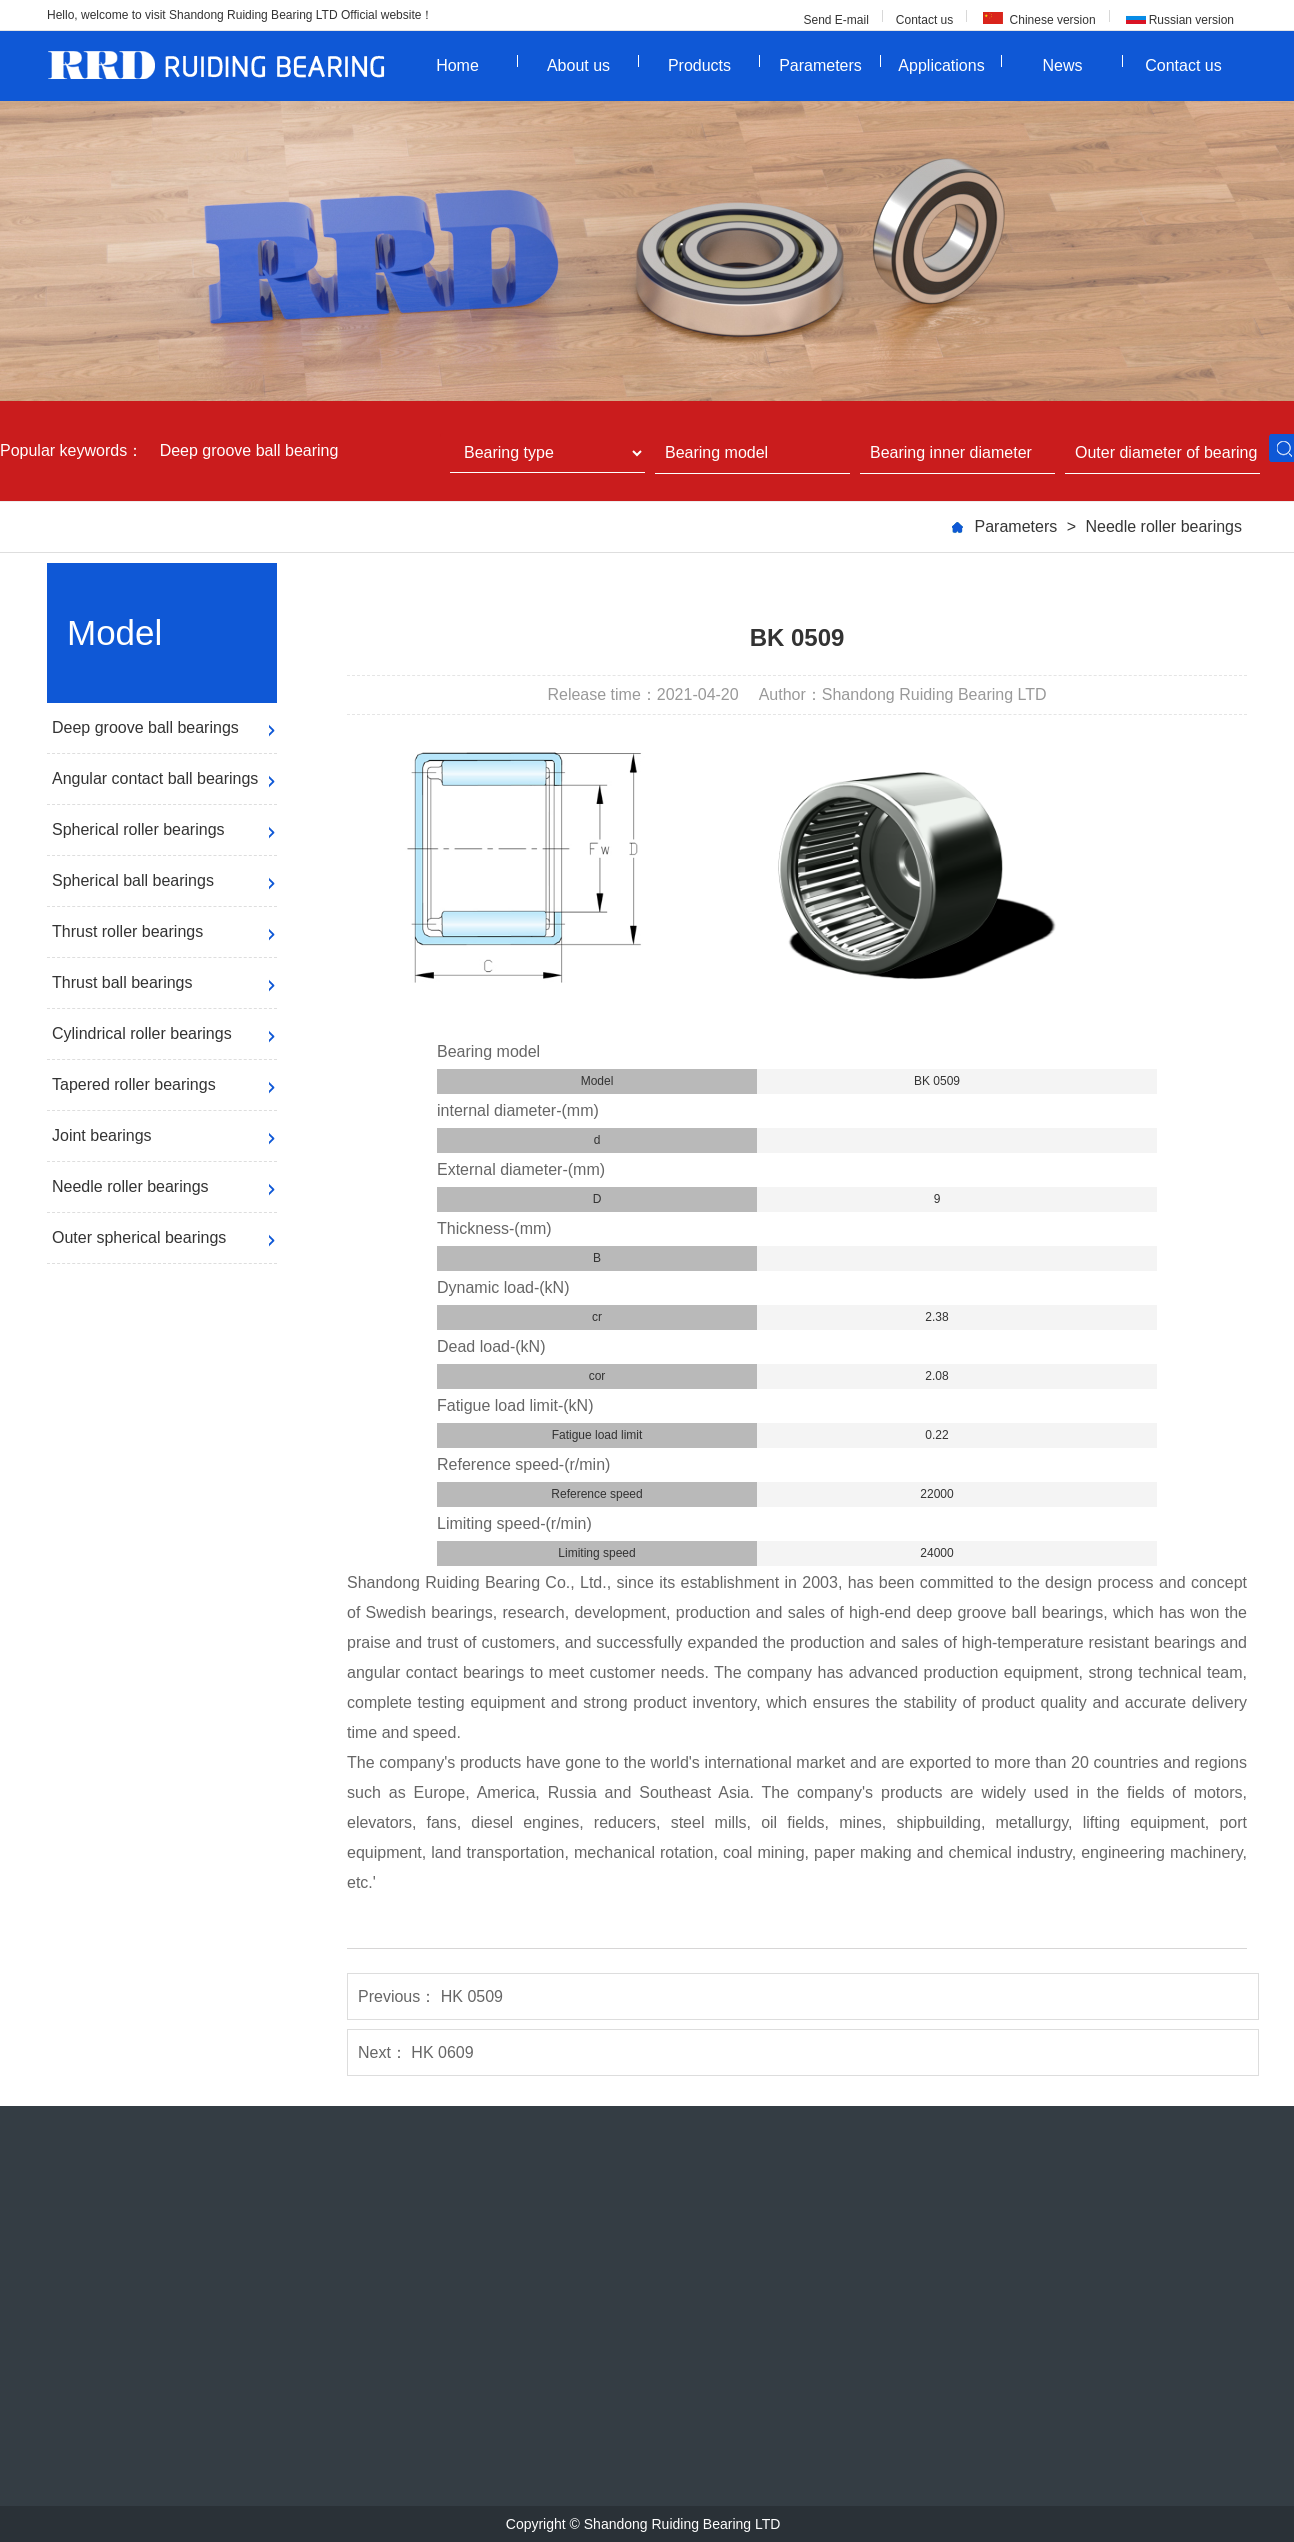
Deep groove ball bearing (249, 451)
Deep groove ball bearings (145, 727)
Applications (950, 64)
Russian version (1191, 20)
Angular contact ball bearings (155, 778)
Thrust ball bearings (122, 982)
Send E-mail (835, 20)
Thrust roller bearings (127, 931)
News (1082, 64)
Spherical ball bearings (133, 880)
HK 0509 (472, 1996)
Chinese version (1050, 20)
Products (714, 64)
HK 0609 (442, 2052)
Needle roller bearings (1163, 526)
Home (477, 64)
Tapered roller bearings (134, 1084)
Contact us (924, 20)
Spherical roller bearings (138, 829)
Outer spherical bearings (139, 1237)
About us (593, 64)
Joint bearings (102, 1135)
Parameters (830, 64)
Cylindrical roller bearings (142, 1033)
